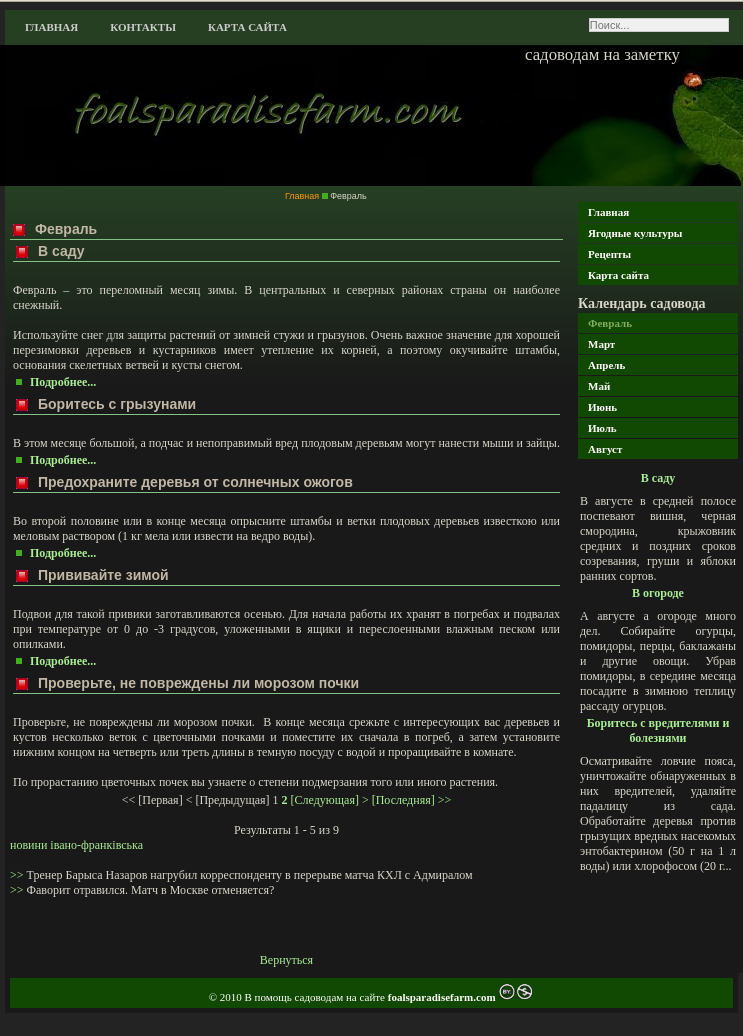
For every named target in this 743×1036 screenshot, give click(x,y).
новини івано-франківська (76, 845)
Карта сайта (247, 27)
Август (605, 449)
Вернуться (286, 960)
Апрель (606, 365)
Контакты (143, 27)
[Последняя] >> (412, 800)
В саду (658, 478)
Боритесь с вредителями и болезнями (658, 730)
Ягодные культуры (635, 233)
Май (599, 386)
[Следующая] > (330, 800)
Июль (602, 428)
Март (601, 344)
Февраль (610, 323)
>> (18, 875)
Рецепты (609, 254)
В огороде (658, 593)
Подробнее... (63, 382)
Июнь (602, 407)
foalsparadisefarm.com (443, 997)
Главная (51, 27)
